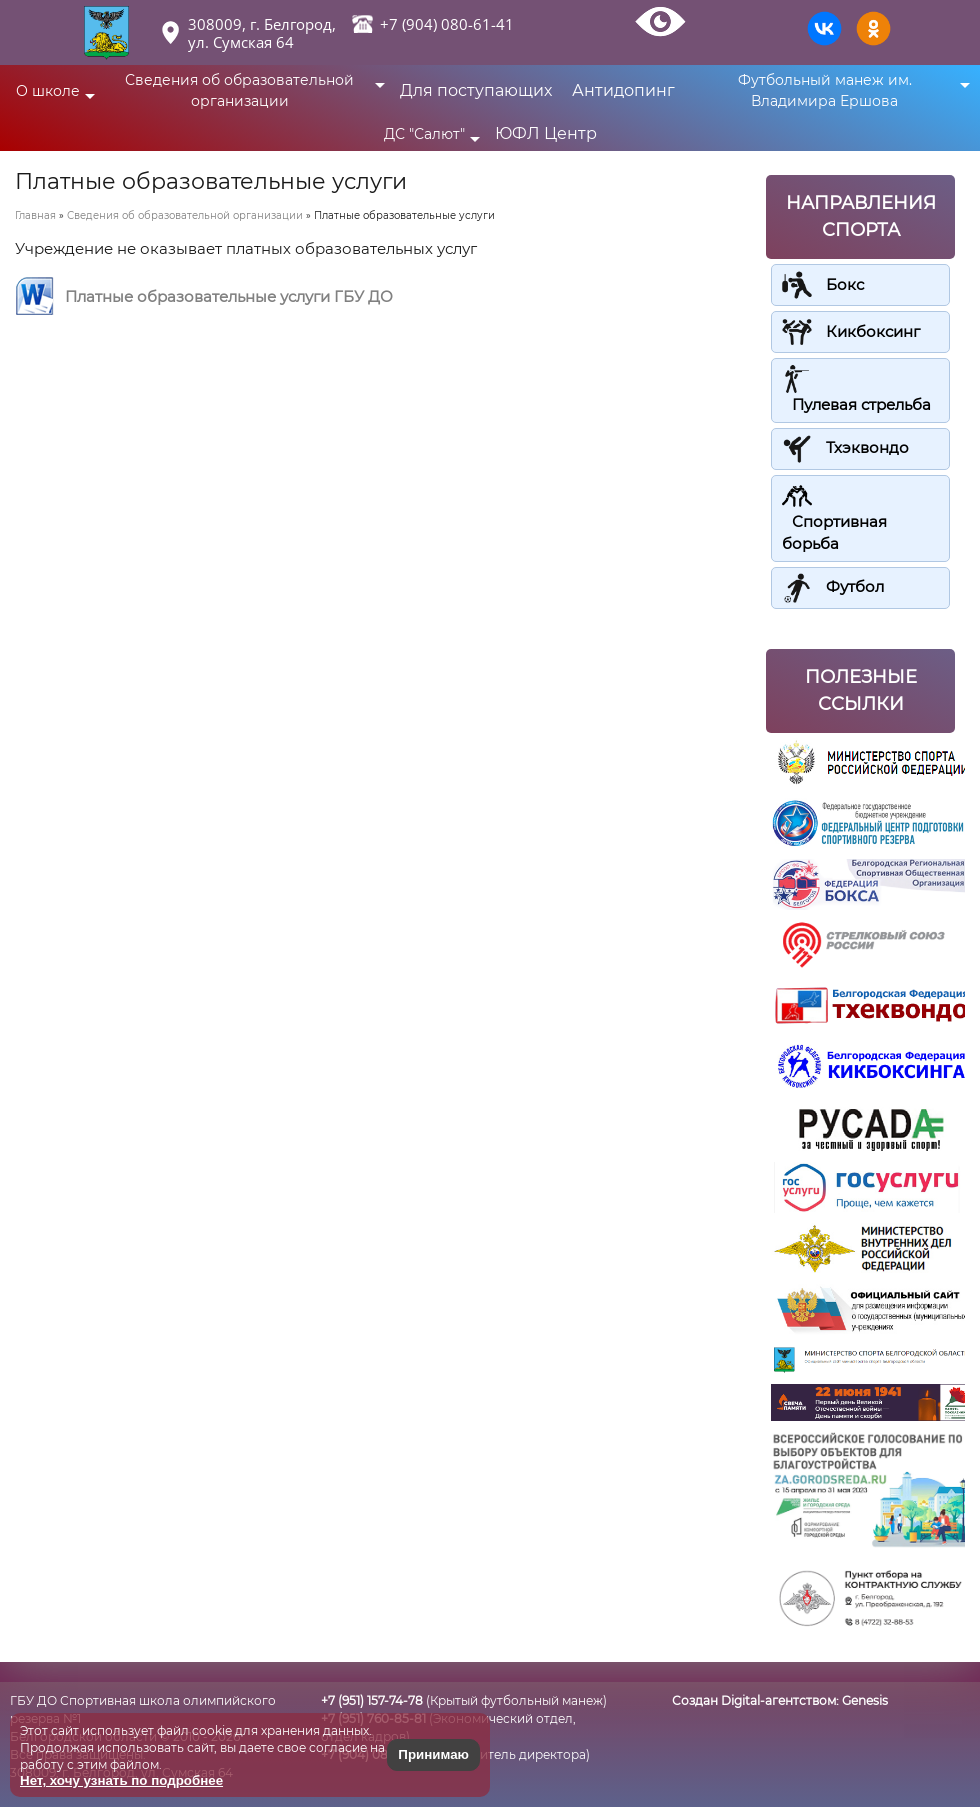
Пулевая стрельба (861, 404)
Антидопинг (623, 90)
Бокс (845, 284)
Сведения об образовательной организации (185, 215)
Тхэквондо (867, 447)
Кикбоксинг (873, 331)
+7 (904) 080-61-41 (447, 24)
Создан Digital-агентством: (780, 1700)
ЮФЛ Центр (546, 133)
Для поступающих (476, 90)
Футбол (855, 586)
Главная (35, 215)
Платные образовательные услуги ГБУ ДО (229, 296)
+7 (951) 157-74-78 (372, 1700)
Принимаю (433, 1754)
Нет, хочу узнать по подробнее (121, 1780)
